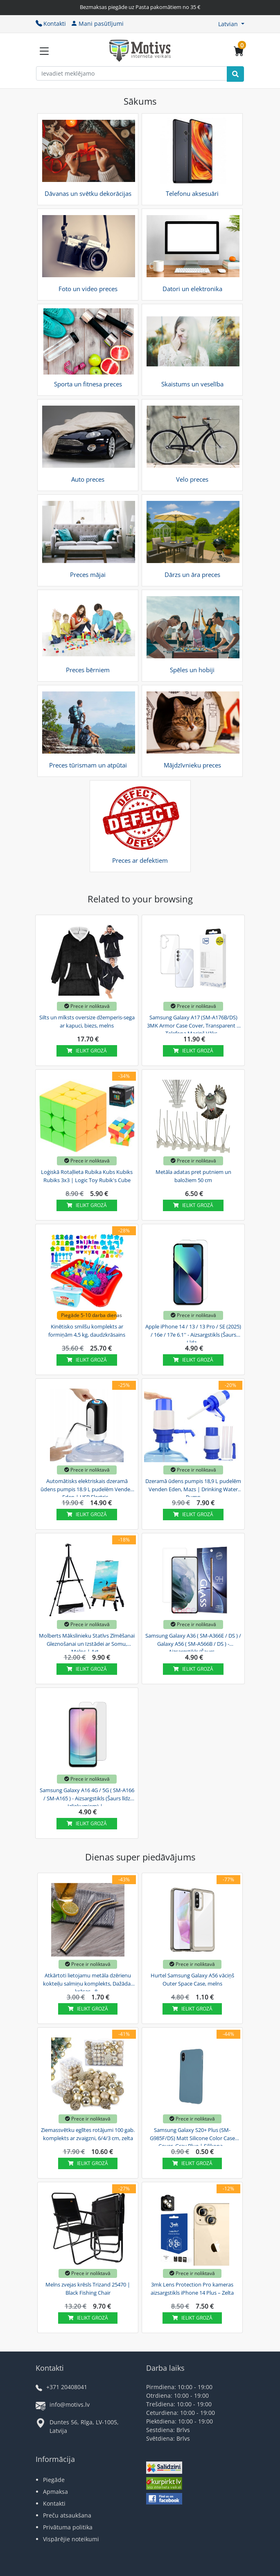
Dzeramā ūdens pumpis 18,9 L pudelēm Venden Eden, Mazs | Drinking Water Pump (193, 1488)
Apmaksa (55, 2491)
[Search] (235, 74)
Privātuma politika (68, 2527)
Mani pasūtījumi (97, 23)
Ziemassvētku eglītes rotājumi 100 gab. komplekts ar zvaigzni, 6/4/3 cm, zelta (88, 2134)
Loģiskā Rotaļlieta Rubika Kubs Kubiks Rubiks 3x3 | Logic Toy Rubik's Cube (87, 1176)
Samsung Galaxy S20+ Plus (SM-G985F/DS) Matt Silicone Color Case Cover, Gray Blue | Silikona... (192, 2136)
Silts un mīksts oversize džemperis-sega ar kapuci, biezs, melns (87, 1021)
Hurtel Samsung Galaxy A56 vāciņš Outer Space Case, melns (192, 1979)
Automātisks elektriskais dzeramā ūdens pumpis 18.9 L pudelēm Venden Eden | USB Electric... (87, 1488)
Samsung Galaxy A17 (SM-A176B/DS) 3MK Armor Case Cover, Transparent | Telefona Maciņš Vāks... (193, 1024)
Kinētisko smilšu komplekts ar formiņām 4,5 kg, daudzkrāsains (86, 1330)
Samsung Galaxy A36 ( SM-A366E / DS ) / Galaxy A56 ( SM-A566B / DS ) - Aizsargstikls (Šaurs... (193, 1642)
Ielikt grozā (87, 1050)
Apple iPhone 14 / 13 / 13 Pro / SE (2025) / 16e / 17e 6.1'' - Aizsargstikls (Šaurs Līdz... (193, 1333)
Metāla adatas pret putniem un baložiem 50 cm (193, 1176)
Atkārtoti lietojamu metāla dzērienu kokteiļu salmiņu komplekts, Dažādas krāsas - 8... (88, 1982)
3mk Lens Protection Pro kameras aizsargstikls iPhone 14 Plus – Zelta (192, 2288)
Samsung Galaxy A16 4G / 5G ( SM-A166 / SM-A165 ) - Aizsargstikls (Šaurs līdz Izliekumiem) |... (87, 1797)
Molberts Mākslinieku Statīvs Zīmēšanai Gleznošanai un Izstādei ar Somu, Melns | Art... (87, 1642)
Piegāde (54, 2480)
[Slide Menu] (44, 51)
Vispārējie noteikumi (71, 2539)
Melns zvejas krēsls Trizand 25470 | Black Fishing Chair (87, 2288)
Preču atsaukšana (67, 2515)
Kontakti (51, 23)
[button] (231, 24)
